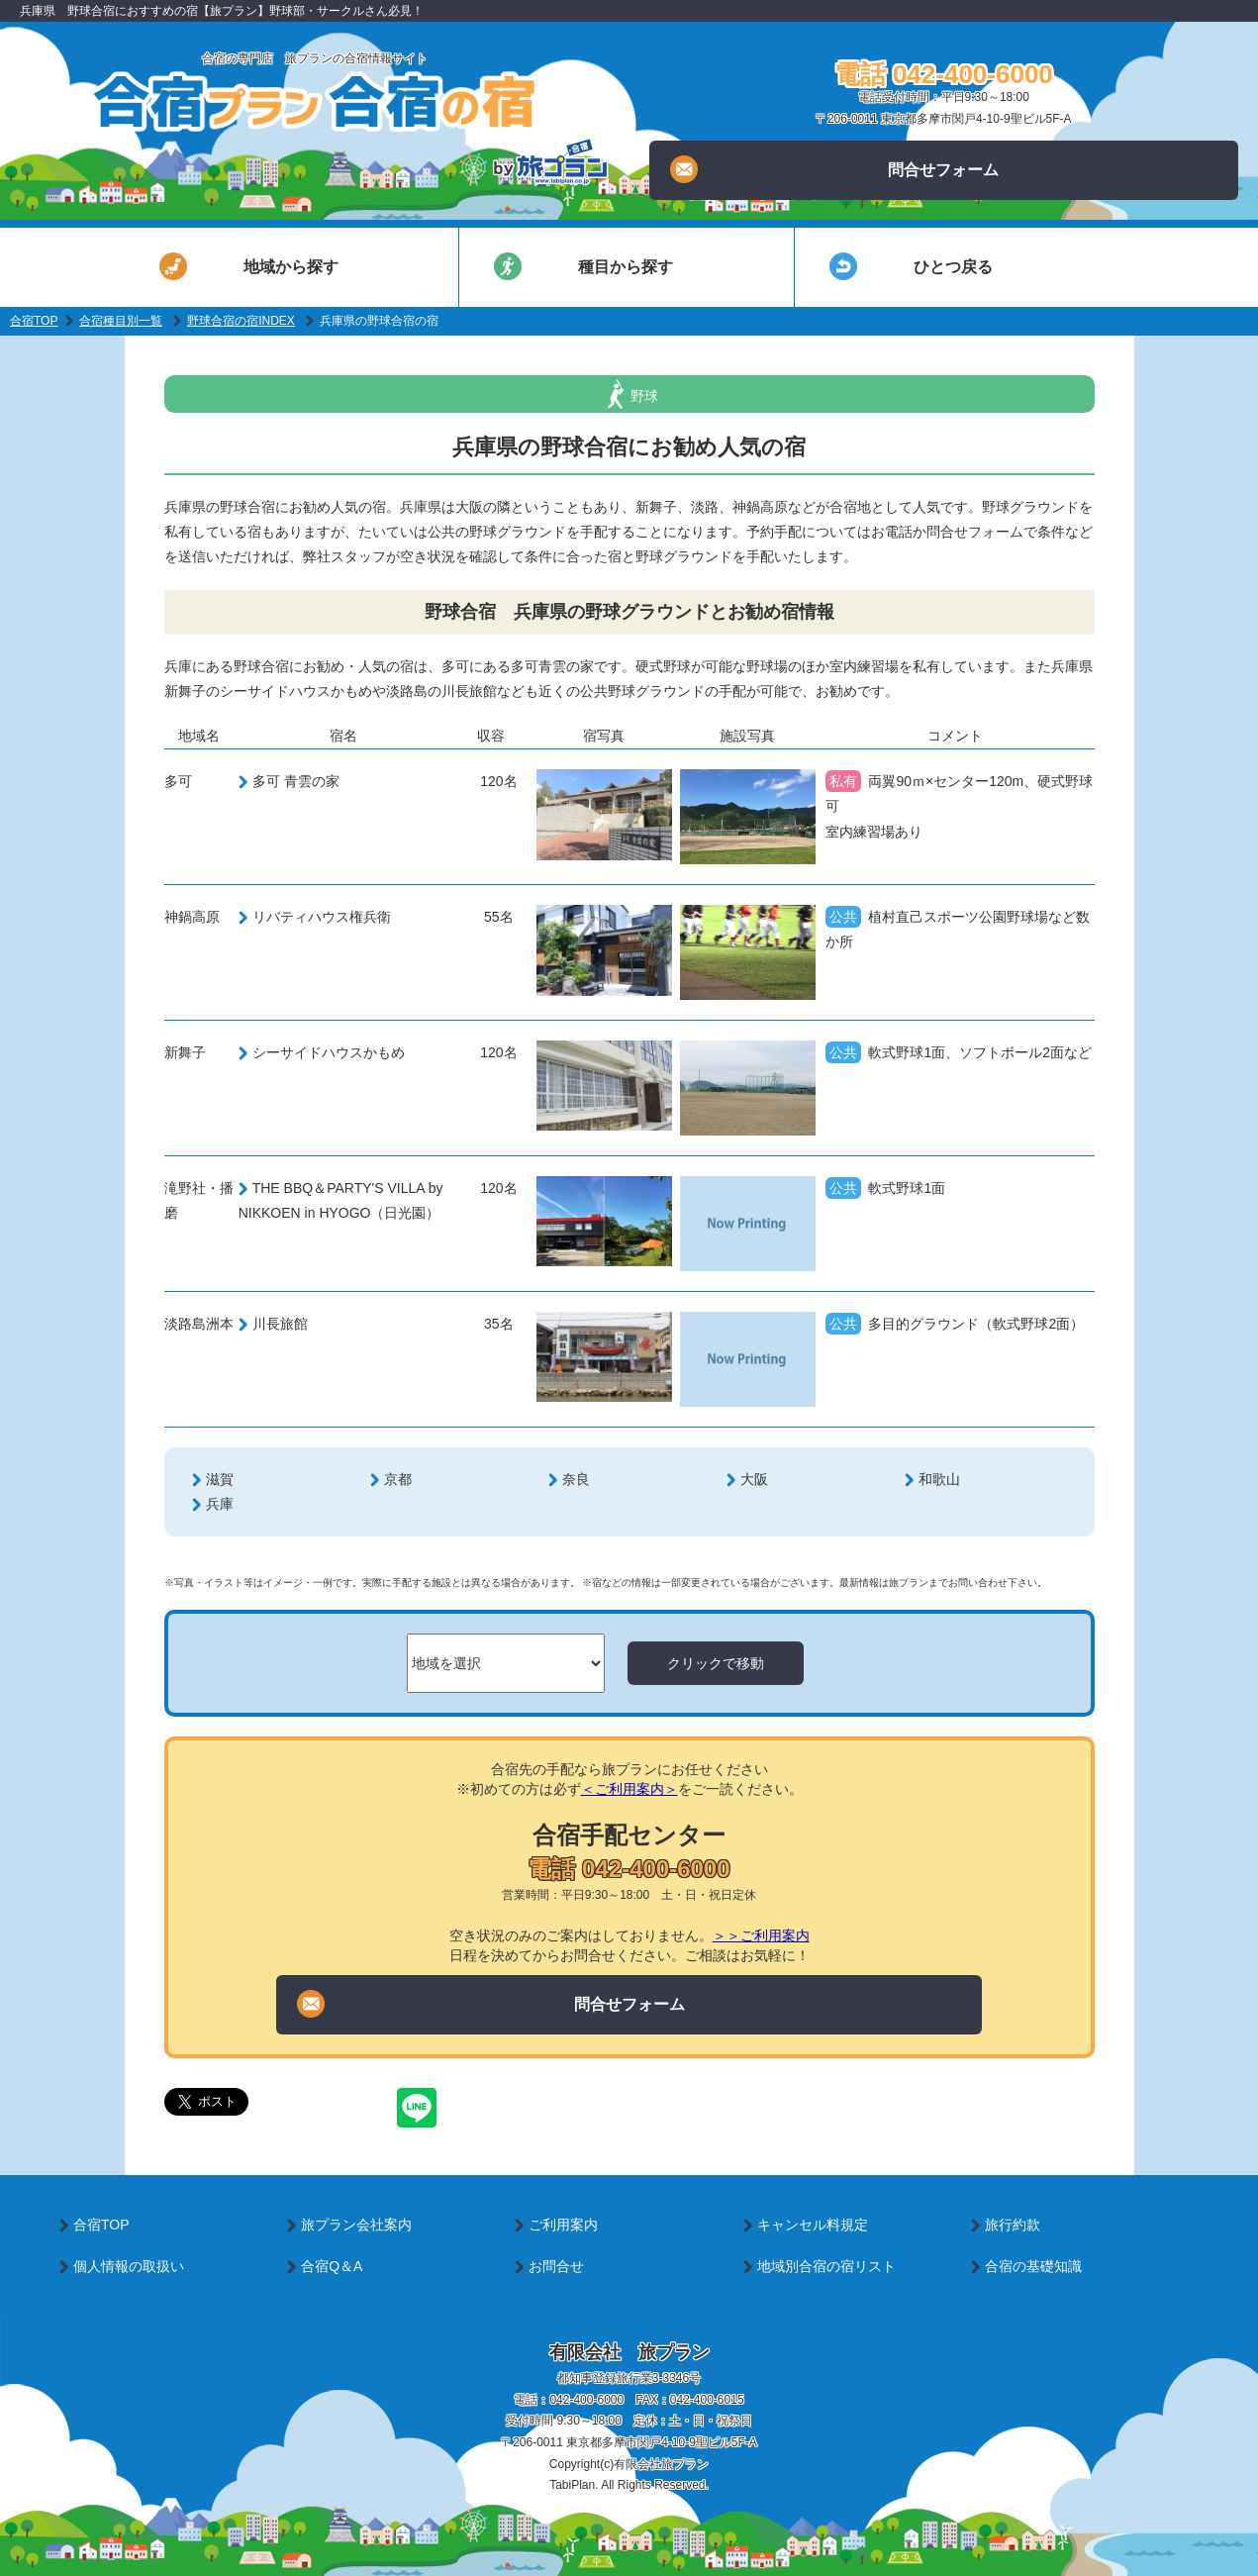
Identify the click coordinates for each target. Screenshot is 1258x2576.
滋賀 (220, 1479)
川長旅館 (280, 1324)
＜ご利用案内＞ (629, 1789)
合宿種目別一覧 (120, 321)
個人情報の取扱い (128, 2266)
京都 (398, 1479)
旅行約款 (1012, 2224)
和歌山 (939, 1479)
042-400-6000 (586, 2400)
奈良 (576, 1479)
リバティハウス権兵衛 (321, 917)
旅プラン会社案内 (356, 2224)
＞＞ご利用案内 (761, 1935)
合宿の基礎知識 (1033, 2266)
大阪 (754, 1479)
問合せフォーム (834, 169)
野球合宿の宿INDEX (241, 321)
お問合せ (556, 2266)
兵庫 (220, 1504)
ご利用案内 (563, 2224)
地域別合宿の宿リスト (826, 2266)
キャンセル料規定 (812, 2224)
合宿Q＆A (331, 2266)
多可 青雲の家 (295, 781)
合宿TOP (33, 321)
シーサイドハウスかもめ (328, 1052)
